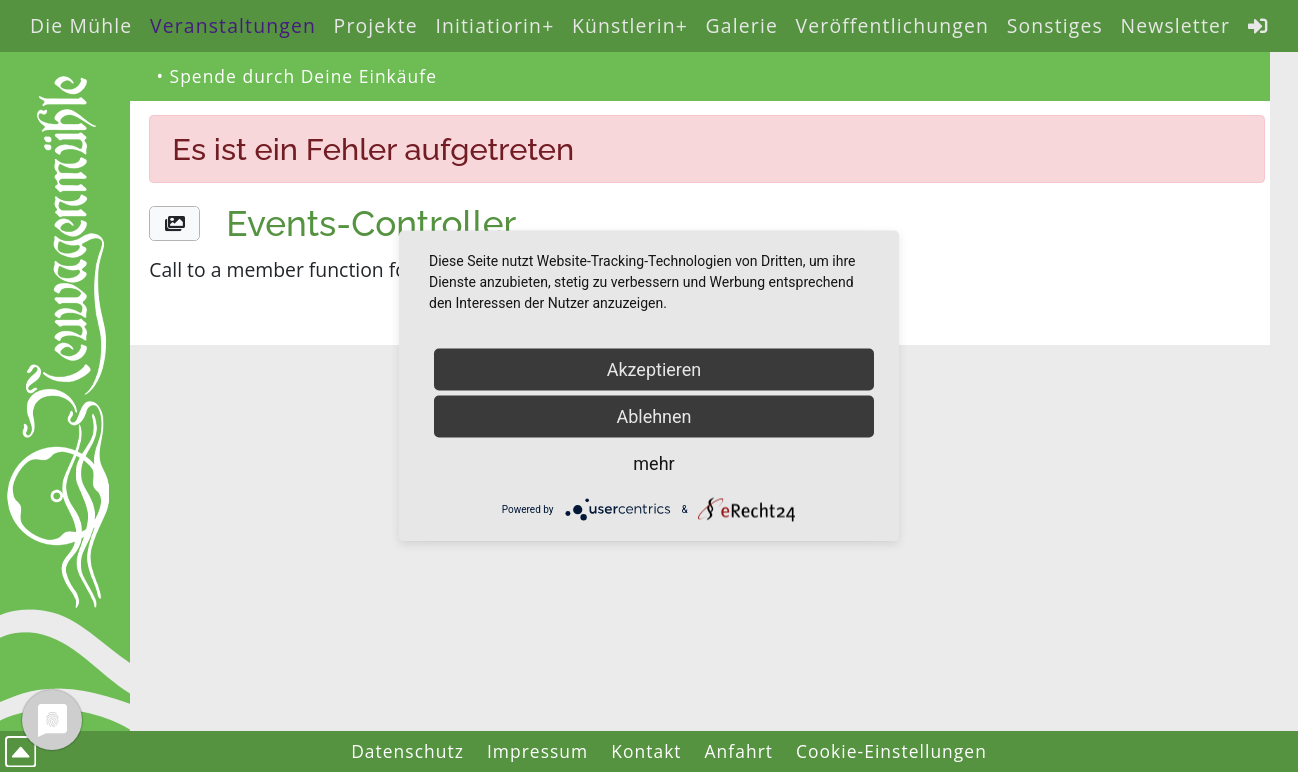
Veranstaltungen (233, 25)
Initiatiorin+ (494, 25)
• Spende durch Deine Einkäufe (296, 76)
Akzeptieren (654, 369)
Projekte (376, 25)
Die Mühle (81, 25)
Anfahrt (739, 751)
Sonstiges (1055, 25)
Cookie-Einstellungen (891, 751)
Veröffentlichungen (892, 25)
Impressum (537, 751)
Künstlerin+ (630, 25)
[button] (174, 223)
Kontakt (646, 751)
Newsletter (1175, 25)
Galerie (742, 25)
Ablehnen (653, 416)
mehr (653, 463)
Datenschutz (407, 751)
